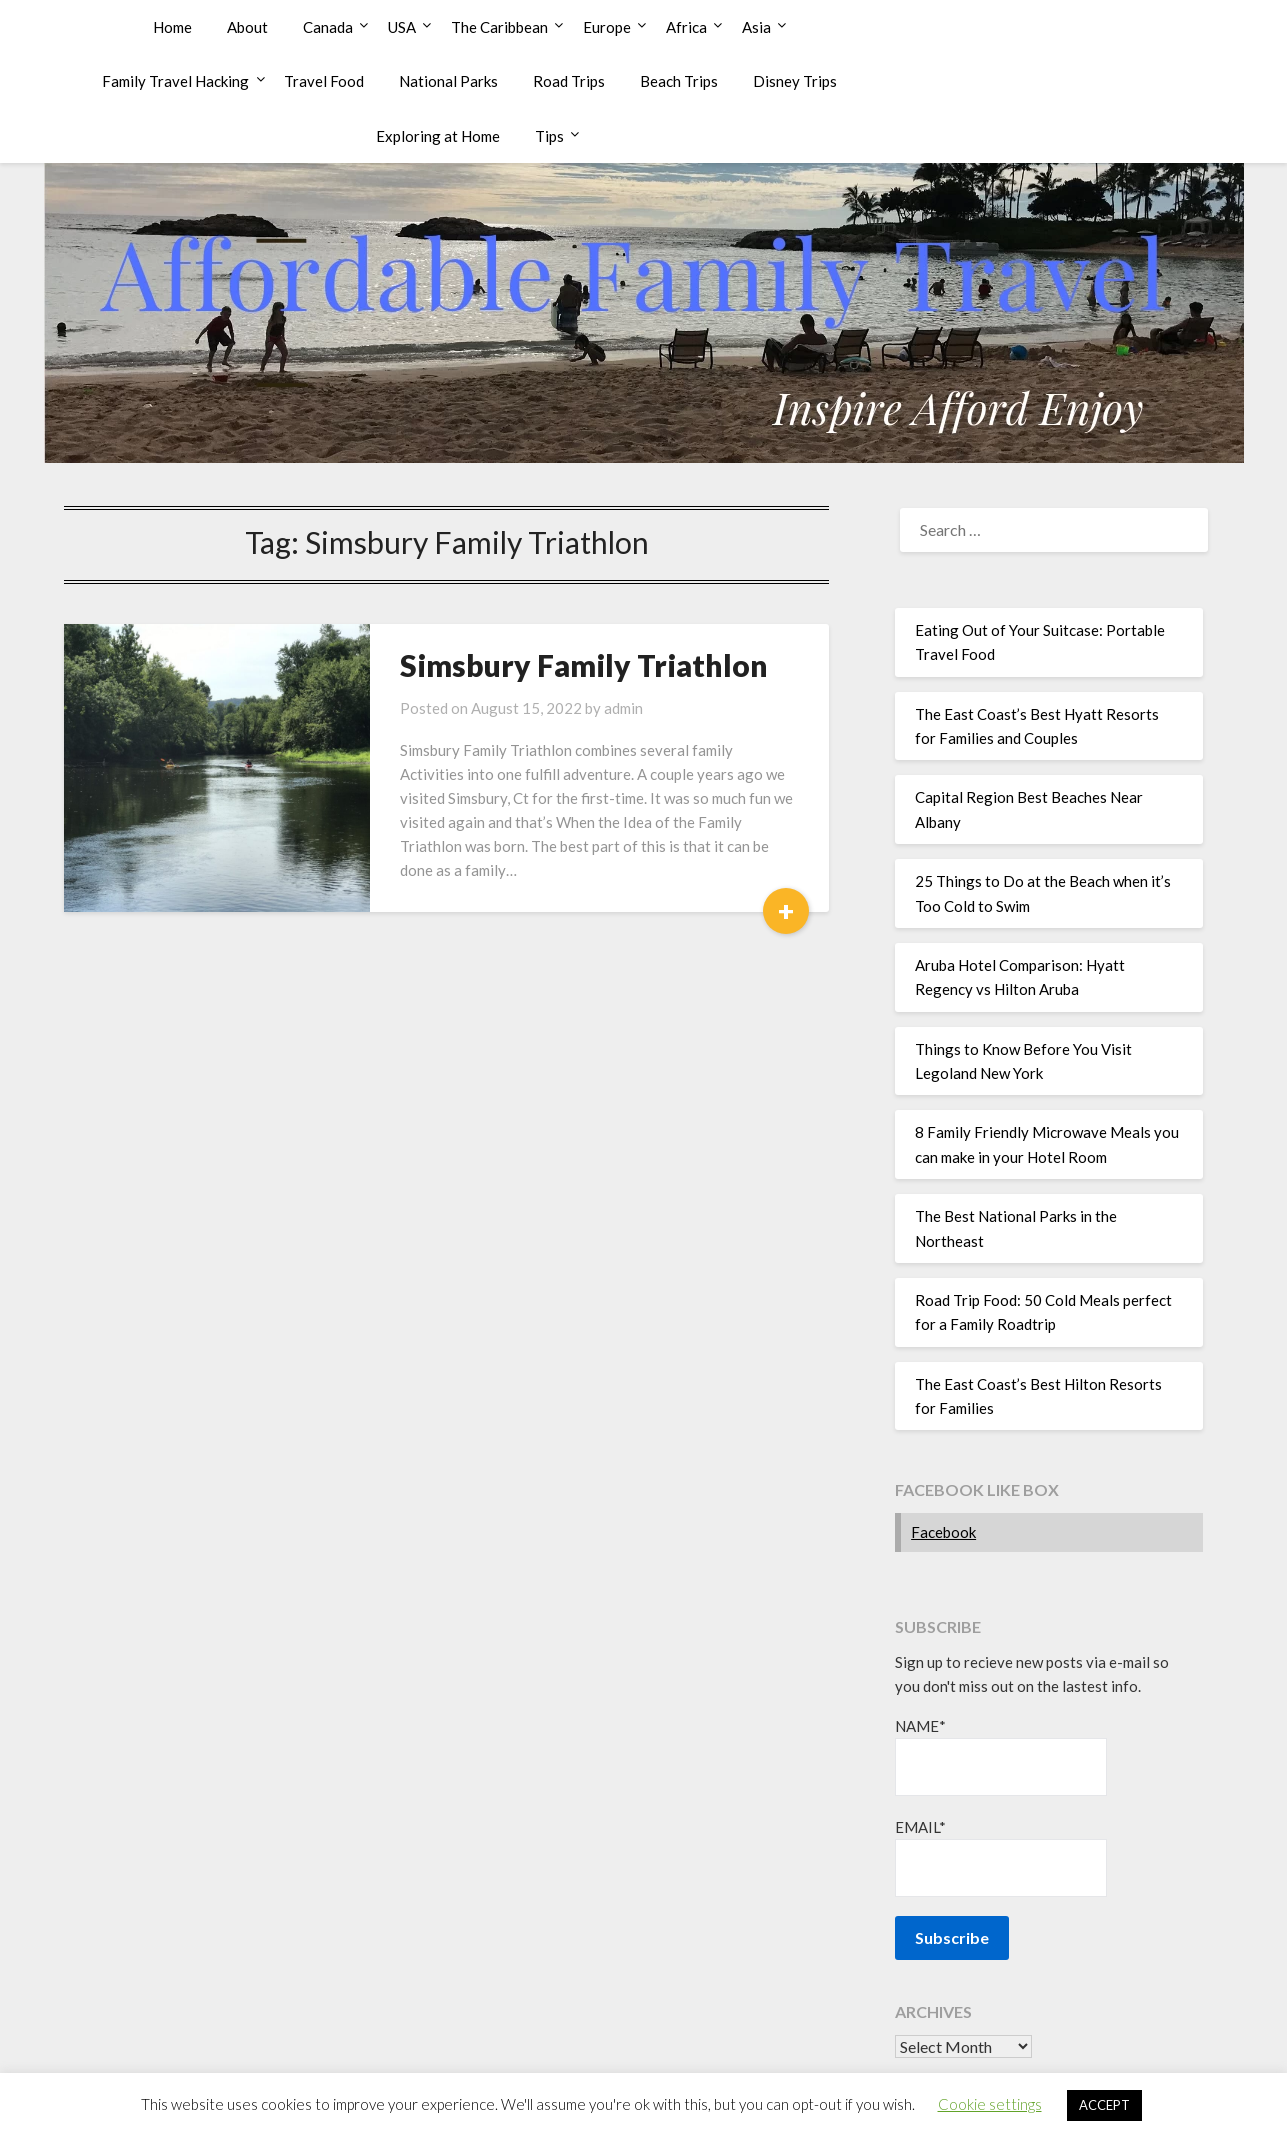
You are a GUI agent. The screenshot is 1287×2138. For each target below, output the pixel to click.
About (247, 27)
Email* (1001, 1857)
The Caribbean (499, 27)
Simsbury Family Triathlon (584, 665)
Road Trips (569, 81)
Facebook (943, 1532)
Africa (686, 27)
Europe (607, 27)
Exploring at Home (438, 136)
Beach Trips (679, 81)
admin (623, 708)
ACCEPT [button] (1104, 2105)
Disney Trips (795, 81)
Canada (328, 27)
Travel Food (324, 81)
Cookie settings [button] (990, 2104)
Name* (1001, 1756)
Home (172, 27)
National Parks (448, 81)
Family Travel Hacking (175, 81)
